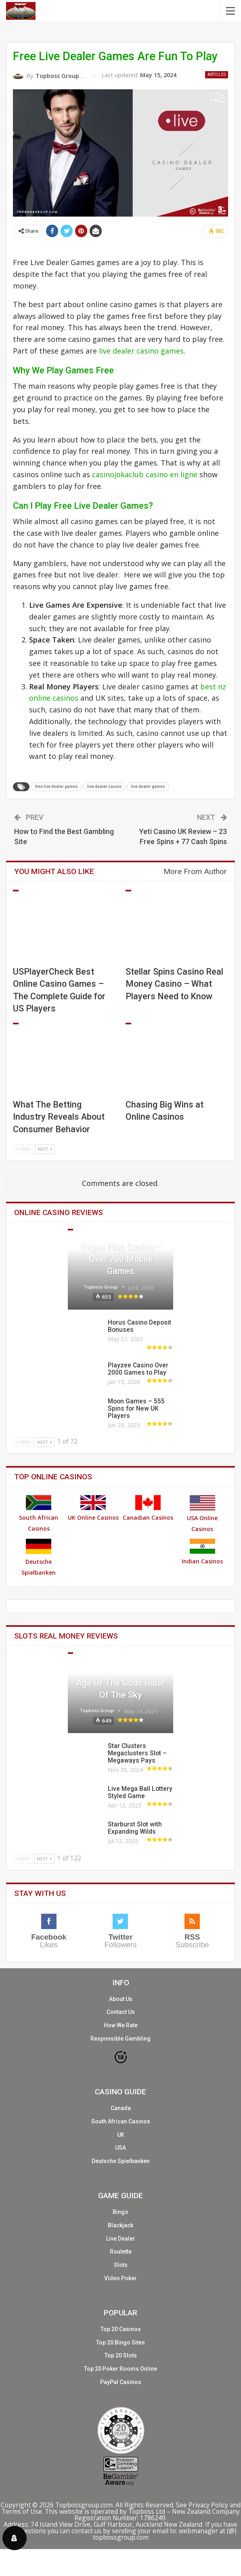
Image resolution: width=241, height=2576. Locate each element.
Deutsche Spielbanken (38, 1557)
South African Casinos (38, 1513)
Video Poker (120, 2278)
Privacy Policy (208, 2504)
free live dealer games (56, 786)
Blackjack (120, 2225)
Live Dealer (120, 2238)
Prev (23, 1149)
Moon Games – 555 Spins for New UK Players (136, 1409)
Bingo (120, 2212)
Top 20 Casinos (121, 2329)
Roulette (121, 2251)
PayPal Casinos (120, 2382)
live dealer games (148, 786)
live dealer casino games (141, 351)
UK (120, 2135)
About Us (120, 1999)
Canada (121, 2108)
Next (45, 1149)
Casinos (70, 1229)
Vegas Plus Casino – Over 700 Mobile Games (120, 1259)
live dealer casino (104, 786)
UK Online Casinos (93, 1508)
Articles (216, 74)
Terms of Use (22, 2511)
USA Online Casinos (202, 1514)
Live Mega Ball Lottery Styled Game (140, 1792)
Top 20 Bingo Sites (120, 2342)
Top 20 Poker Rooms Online (120, 2368)
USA (120, 2147)
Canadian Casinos (148, 1508)
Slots (70, 1653)
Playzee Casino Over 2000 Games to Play (138, 1369)
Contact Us (121, 2012)
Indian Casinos (202, 1552)
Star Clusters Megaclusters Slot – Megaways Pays (137, 1753)
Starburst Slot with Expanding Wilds (135, 1828)
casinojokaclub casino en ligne (144, 474)
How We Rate (121, 2025)
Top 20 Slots (121, 2355)
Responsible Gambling (120, 2038)
